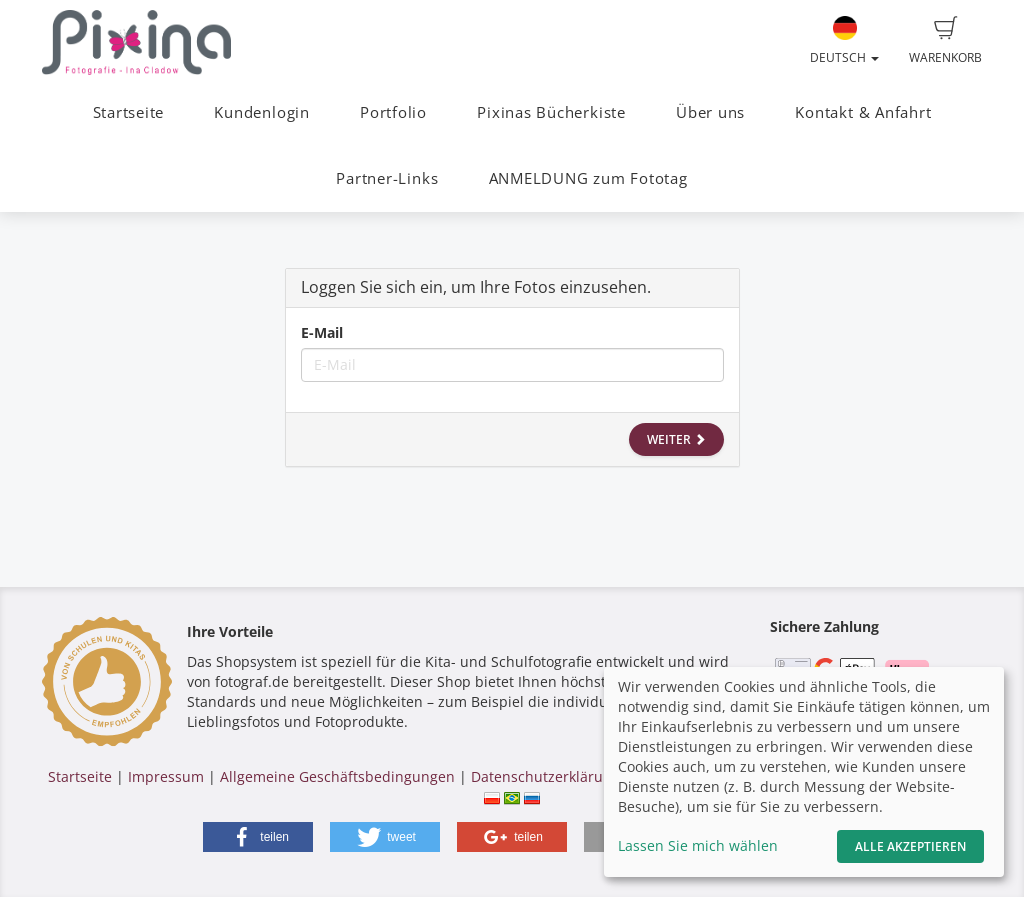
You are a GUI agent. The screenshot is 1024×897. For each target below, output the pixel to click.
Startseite (129, 112)
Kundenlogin (261, 112)
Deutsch (844, 41)
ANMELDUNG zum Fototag (588, 178)
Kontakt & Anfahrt (863, 112)
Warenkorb (945, 41)
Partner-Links (387, 178)
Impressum (166, 776)
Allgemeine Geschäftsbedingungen (337, 776)
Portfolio (393, 112)
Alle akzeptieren (910, 846)
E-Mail (322, 332)
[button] (258, 837)
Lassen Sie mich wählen (698, 845)
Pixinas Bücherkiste (551, 112)
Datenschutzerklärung (545, 776)
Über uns (710, 112)
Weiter (676, 439)
